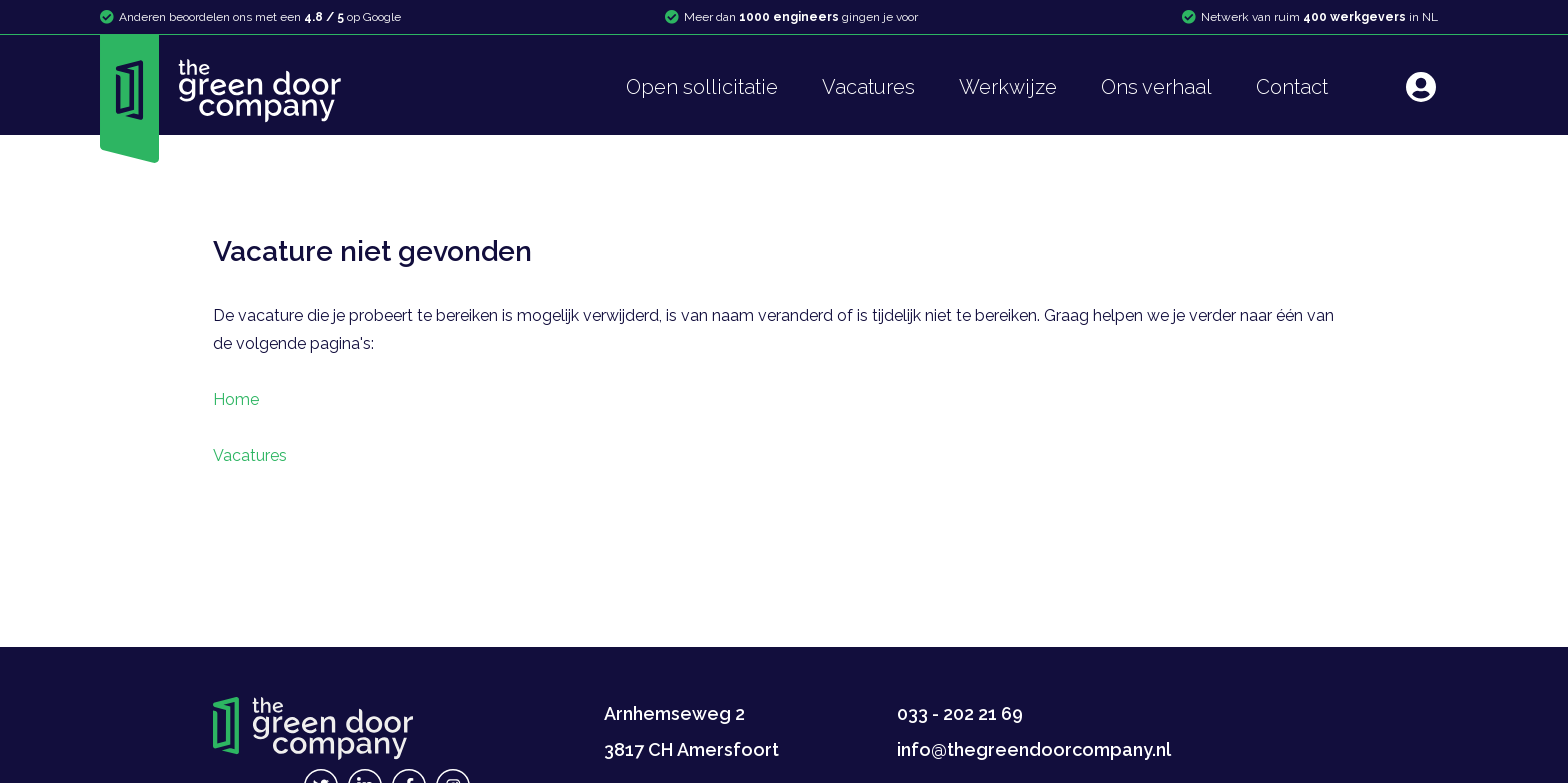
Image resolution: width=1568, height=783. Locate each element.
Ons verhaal (1156, 87)
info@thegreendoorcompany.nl (1034, 749)
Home (236, 399)
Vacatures (868, 87)
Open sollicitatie (702, 87)
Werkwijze (1008, 87)
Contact (1292, 87)
